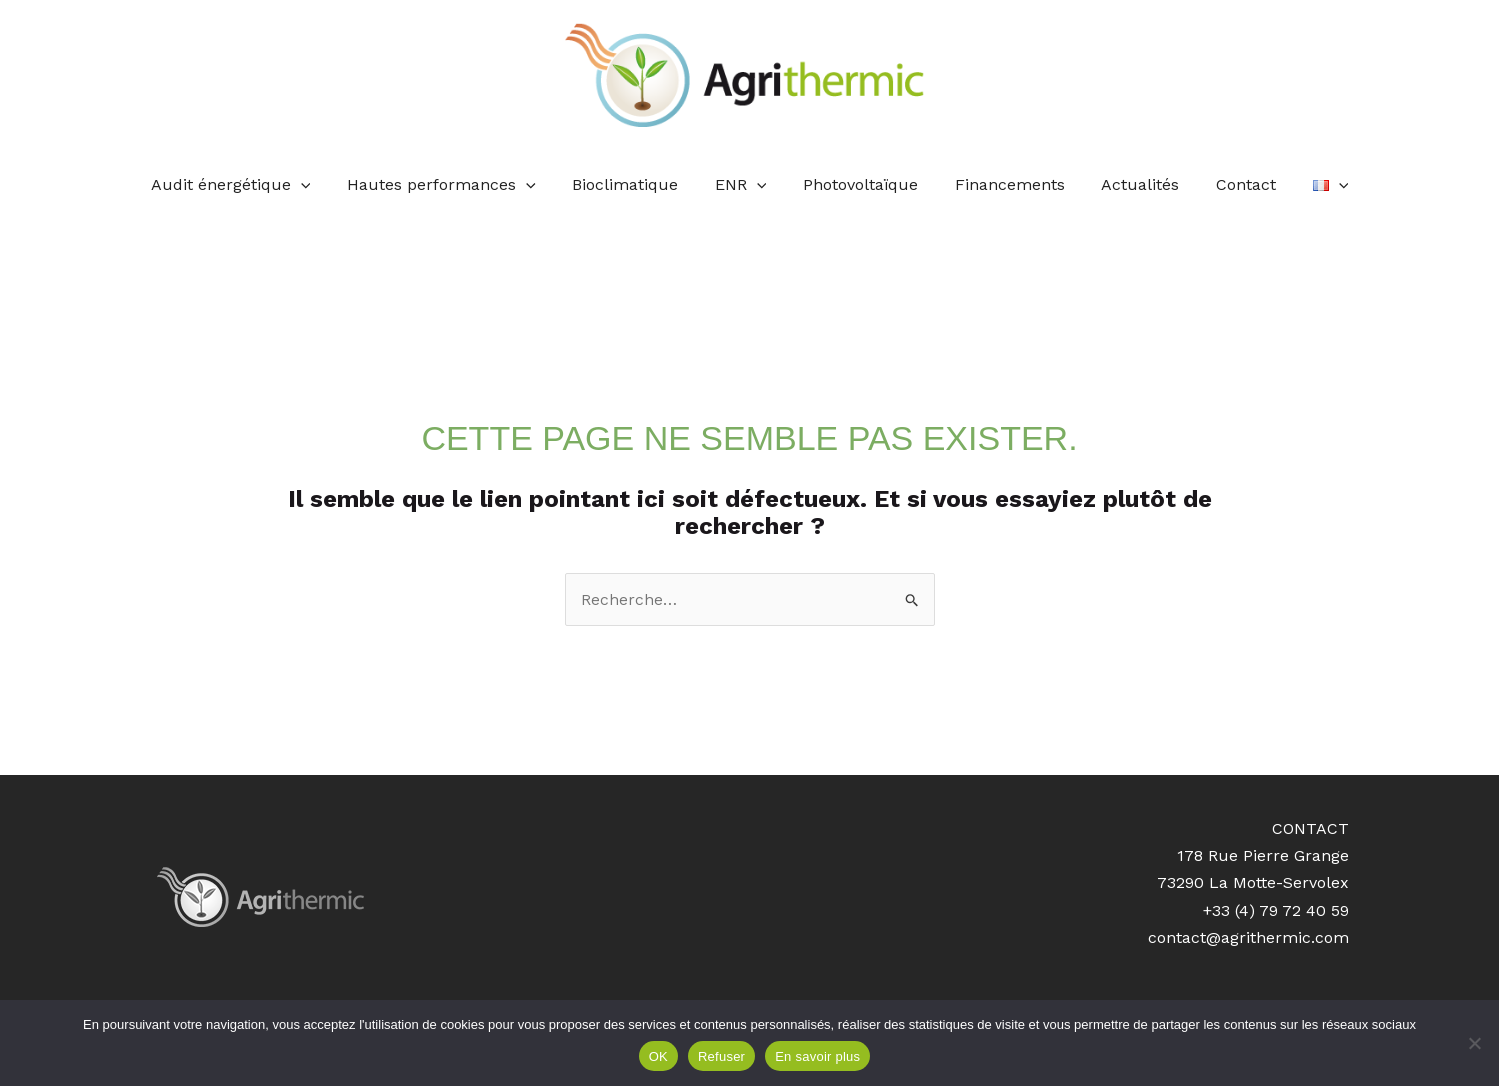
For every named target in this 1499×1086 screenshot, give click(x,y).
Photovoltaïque (860, 184)
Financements (1005, 184)
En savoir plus (817, 1056)
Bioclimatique (635, 184)
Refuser (721, 1056)
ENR (746, 185)
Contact (1232, 184)
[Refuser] (1474, 1043)
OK (658, 1056)
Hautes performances (455, 185)
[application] (319, 185)
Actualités (1131, 184)
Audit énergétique (249, 185)
